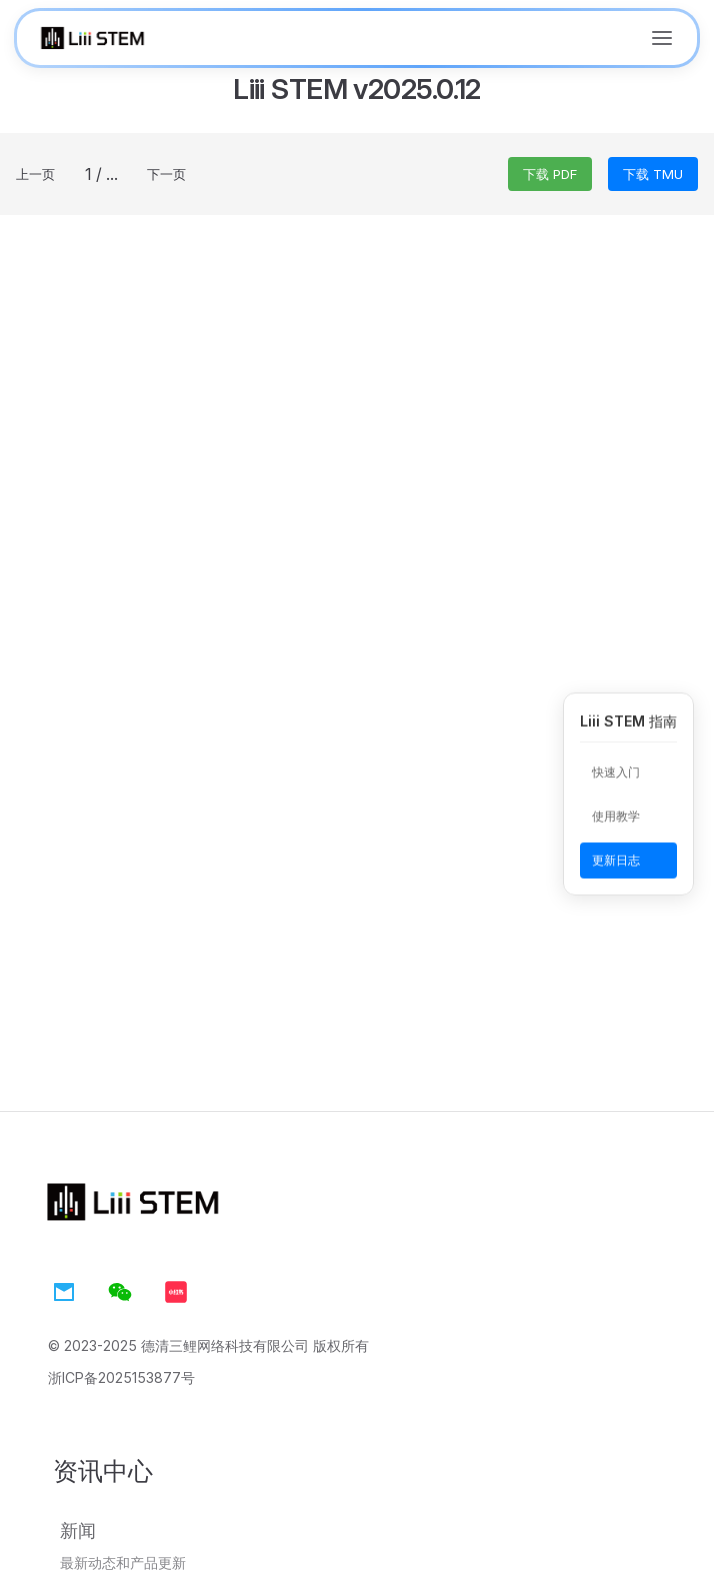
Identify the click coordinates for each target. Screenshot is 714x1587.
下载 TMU (653, 174)
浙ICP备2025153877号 (121, 1377)
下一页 (166, 174)
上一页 (35, 174)
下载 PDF (550, 174)
